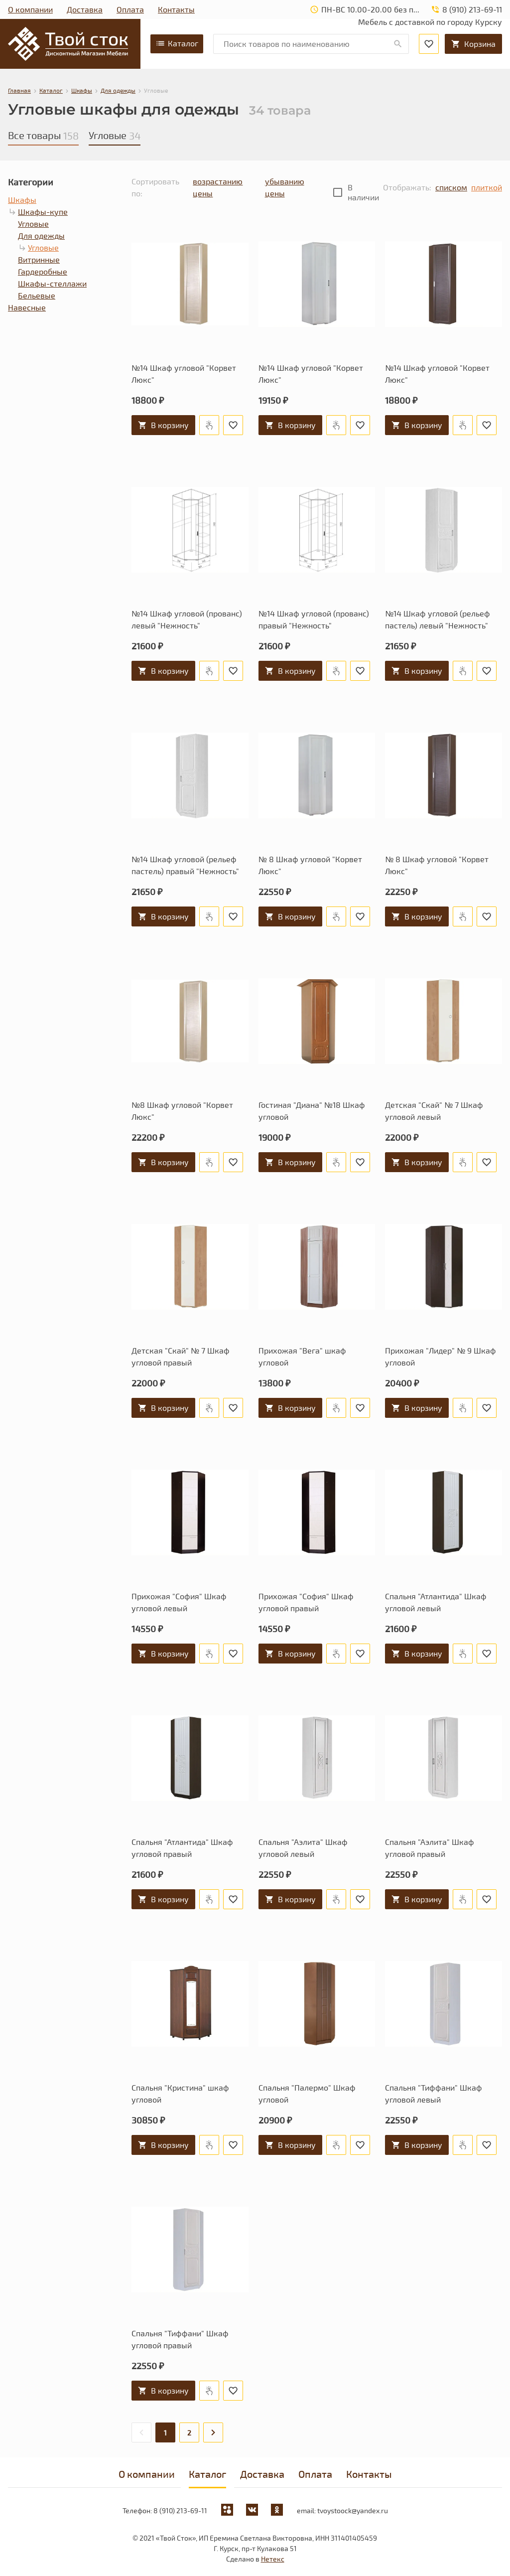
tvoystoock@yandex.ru (352, 2510)
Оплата (130, 9)
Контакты (176, 9)
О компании (30, 9)
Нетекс (272, 2559)
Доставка (85, 9)
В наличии (363, 192)
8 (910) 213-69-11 (180, 2510)
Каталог (176, 43)
